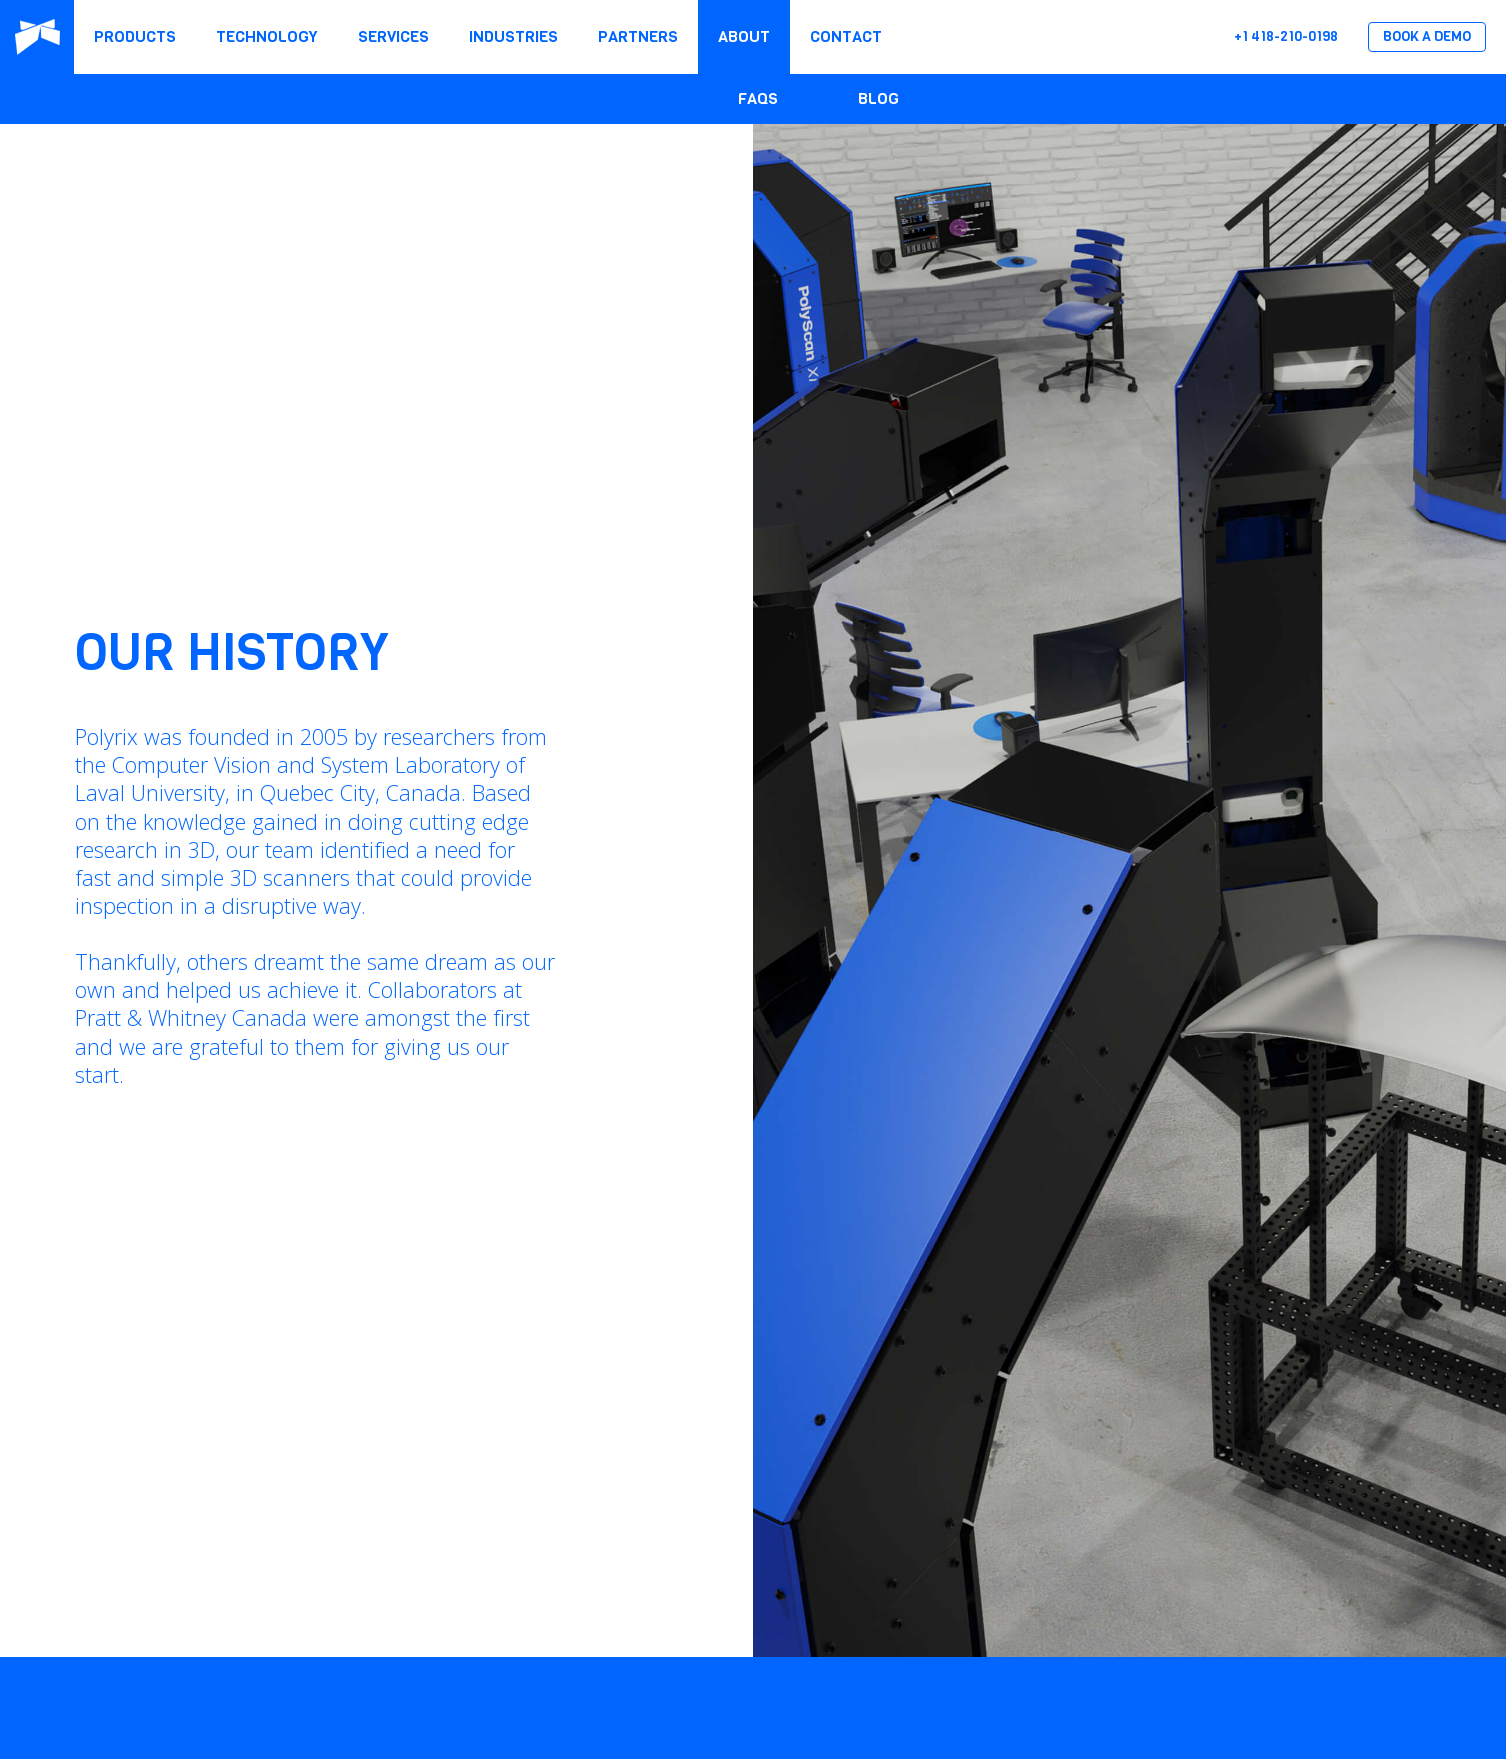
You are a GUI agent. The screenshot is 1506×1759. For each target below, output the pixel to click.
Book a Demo (1427, 36)
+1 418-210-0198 (1286, 36)
